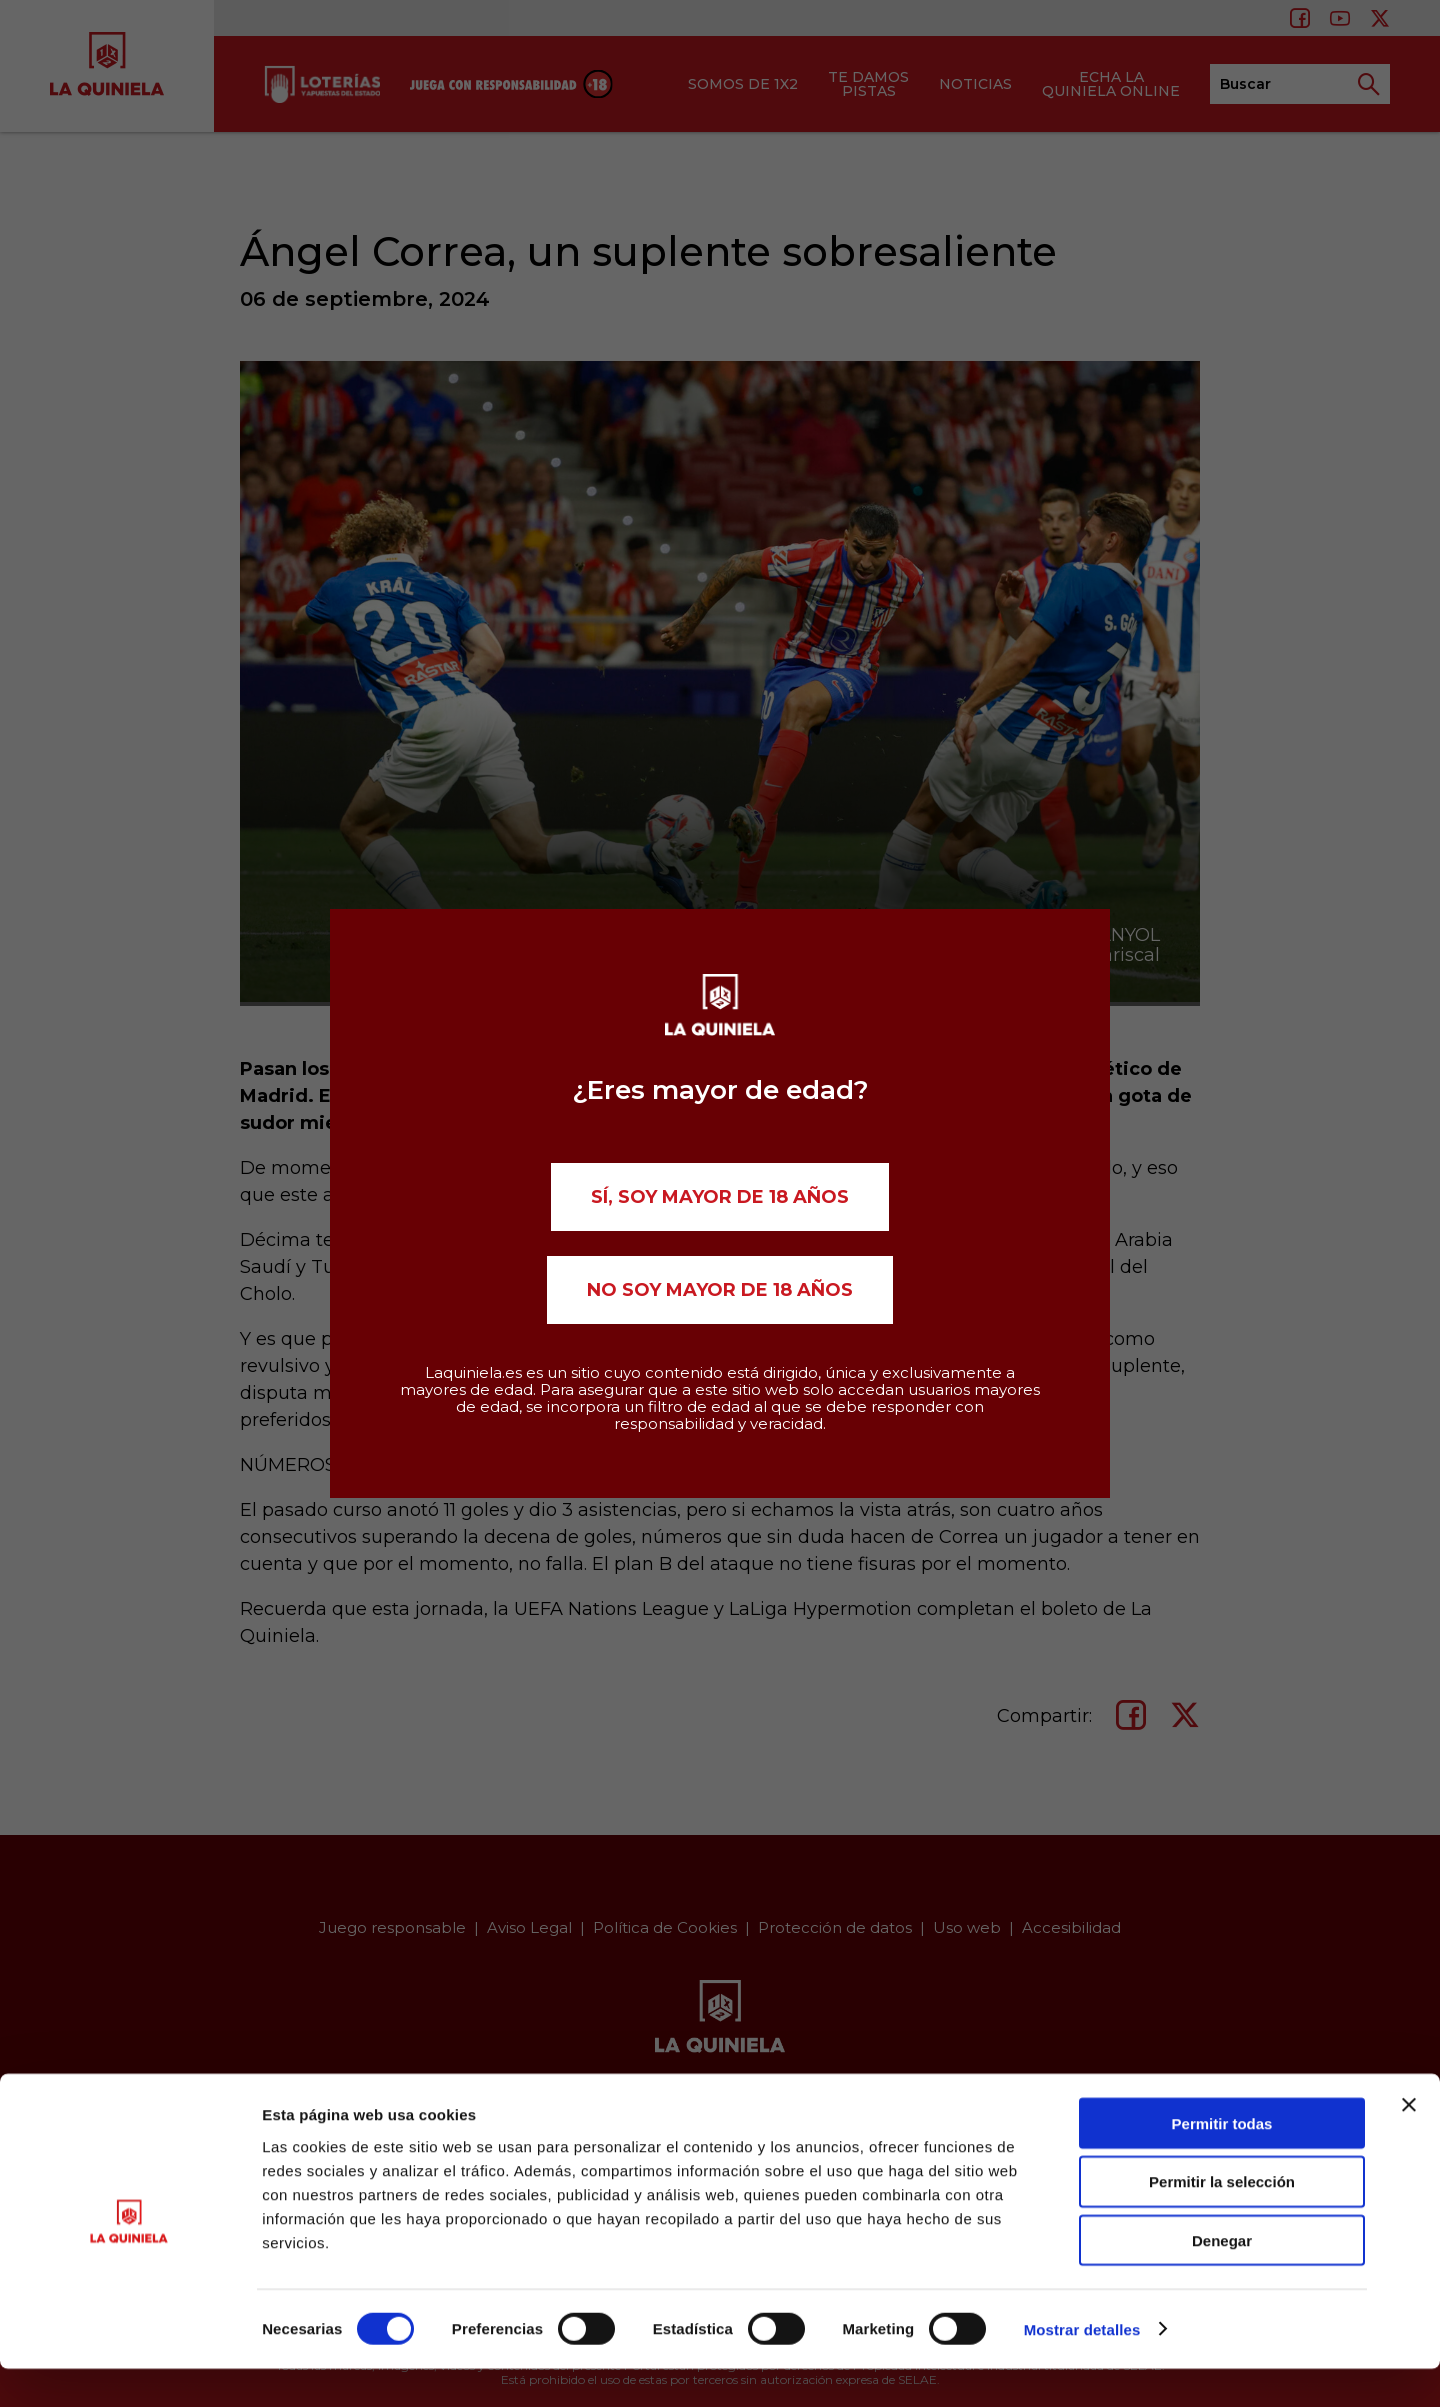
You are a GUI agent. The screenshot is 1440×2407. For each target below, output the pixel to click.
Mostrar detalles (1082, 2367)
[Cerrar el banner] (1409, 2143)
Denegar (1222, 2279)
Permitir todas (1222, 2161)
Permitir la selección (1222, 2220)
